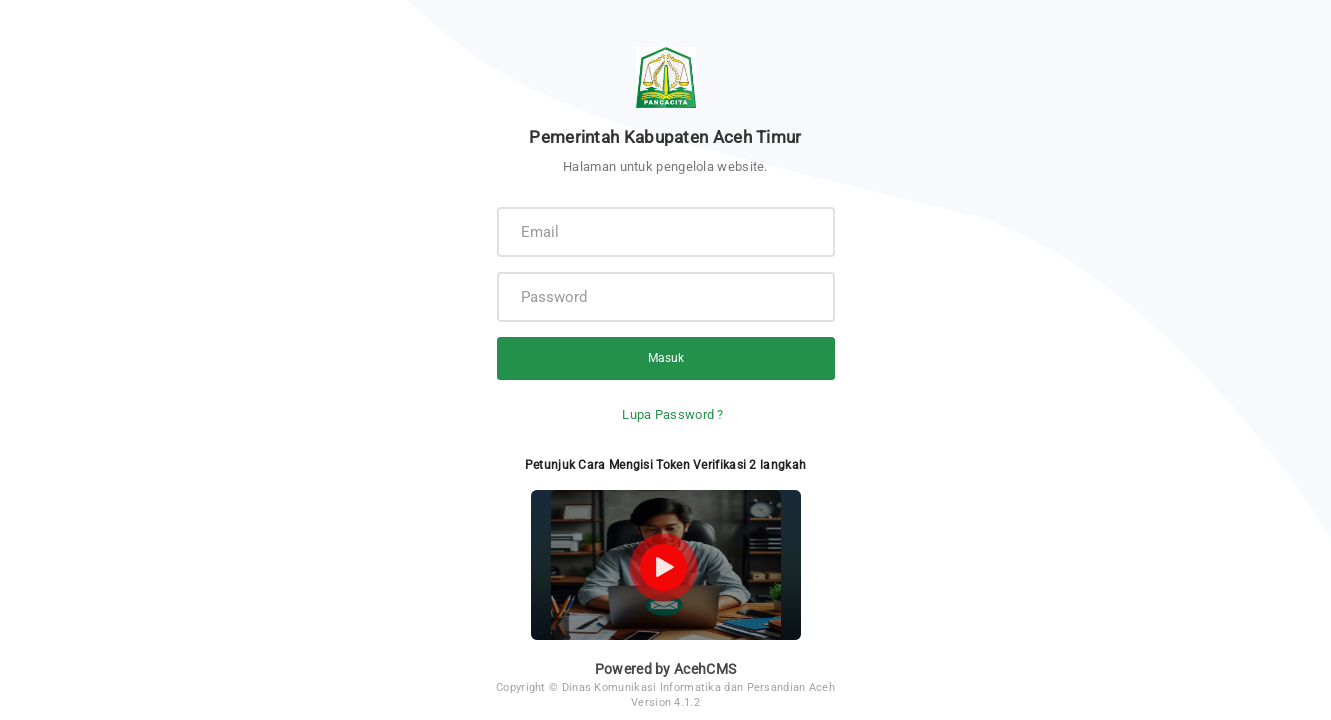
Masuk (666, 358)
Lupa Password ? (673, 414)
